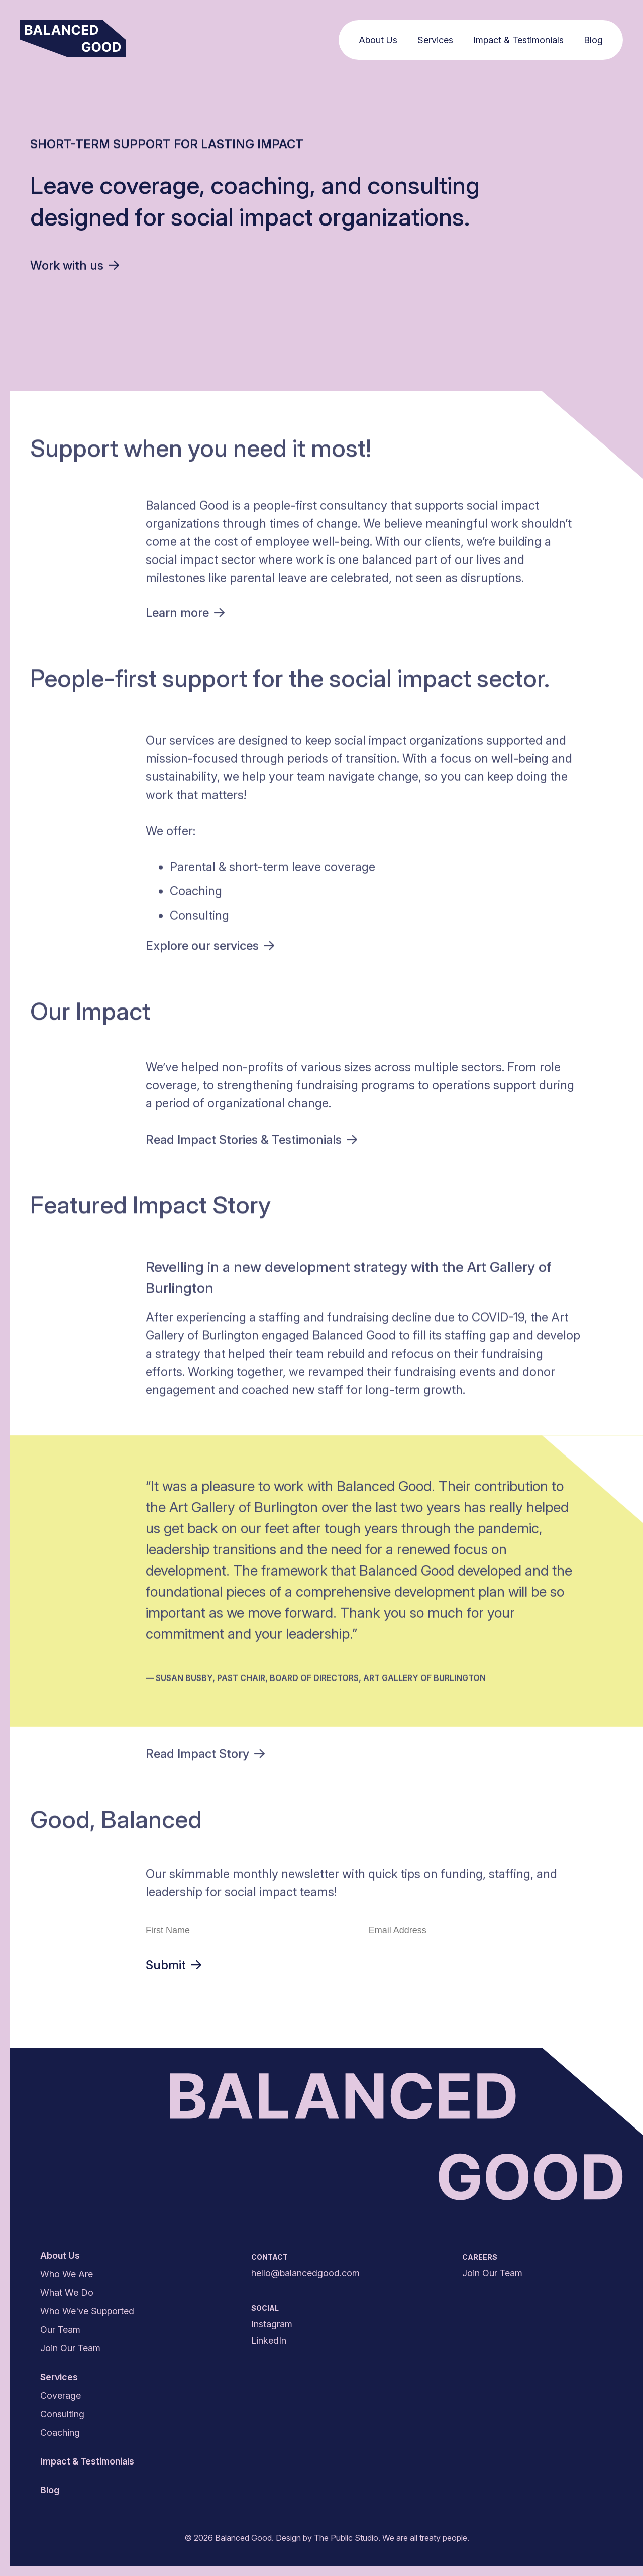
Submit (173, 1965)
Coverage (60, 2395)
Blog (594, 40)
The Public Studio (346, 2538)
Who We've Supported (87, 2311)
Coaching (60, 2432)
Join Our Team (70, 2348)
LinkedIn (268, 2340)
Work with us (74, 265)
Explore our (210, 947)
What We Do (66, 2292)
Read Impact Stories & (251, 1142)
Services (437, 40)
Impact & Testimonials (520, 40)
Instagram (271, 2324)
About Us (379, 40)
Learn (185, 615)
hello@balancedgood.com (305, 2273)
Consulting (62, 2414)
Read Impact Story (205, 1755)
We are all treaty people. (425, 2538)
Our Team (60, 2329)
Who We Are (66, 2274)
